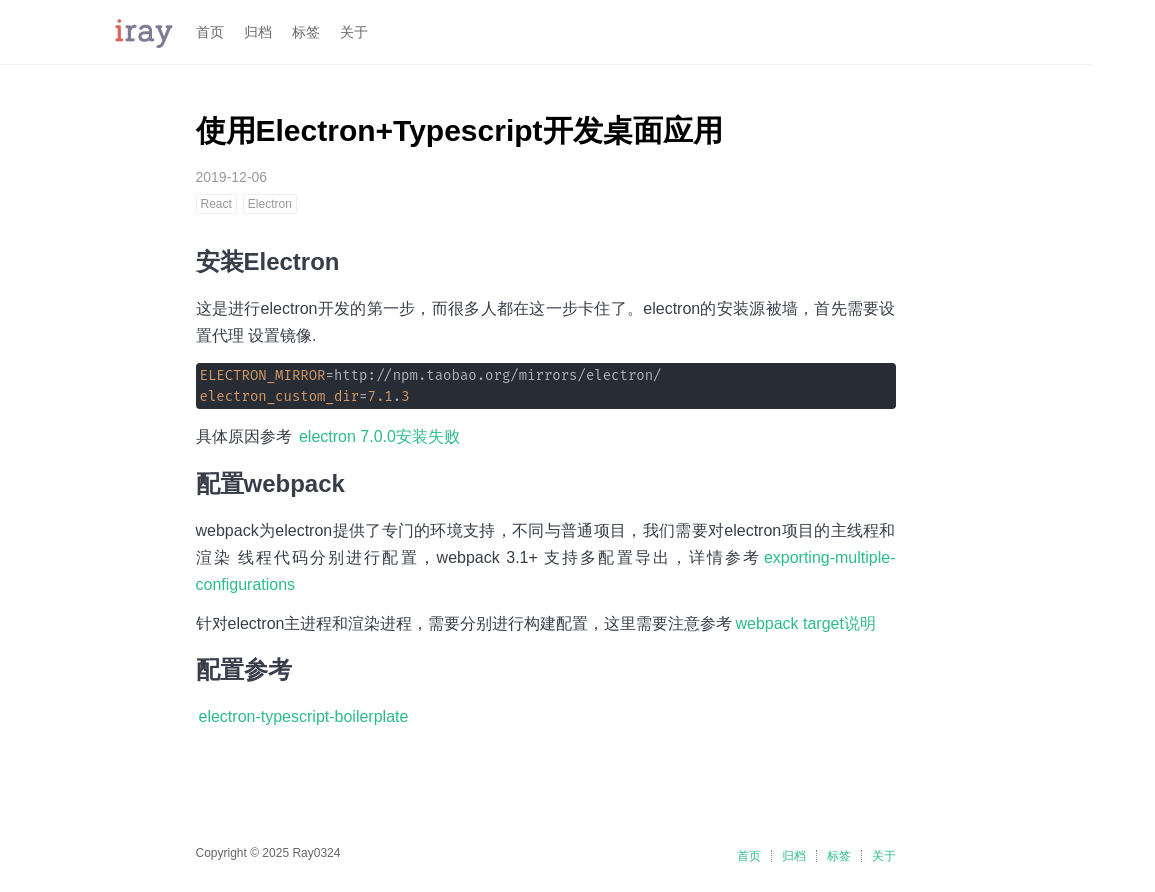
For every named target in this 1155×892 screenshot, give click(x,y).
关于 (354, 32)
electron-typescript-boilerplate (304, 716)
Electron (270, 204)
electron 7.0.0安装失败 (379, 436)
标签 (306, 32)
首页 (210, 32)
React (216, 204)
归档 (258, 32)
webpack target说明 (805, 623)
